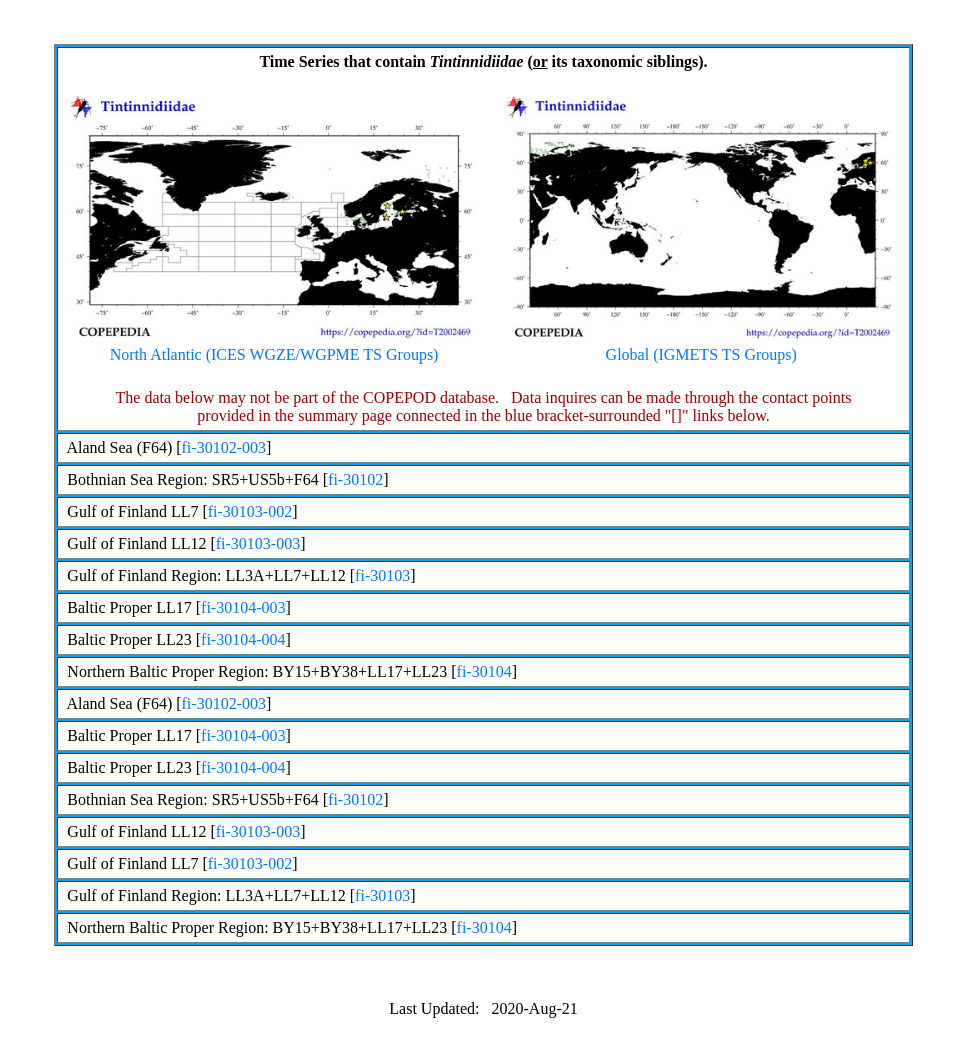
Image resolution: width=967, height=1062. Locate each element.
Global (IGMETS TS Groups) (701, 347)
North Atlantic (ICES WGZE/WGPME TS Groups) (274, 347)
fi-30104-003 (243, 607)
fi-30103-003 (258, 543)
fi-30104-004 (243, 639)
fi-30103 (382, 575)
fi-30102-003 (224, 447)
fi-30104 (484, 671)
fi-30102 (355, 479)
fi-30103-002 (250, 511)
